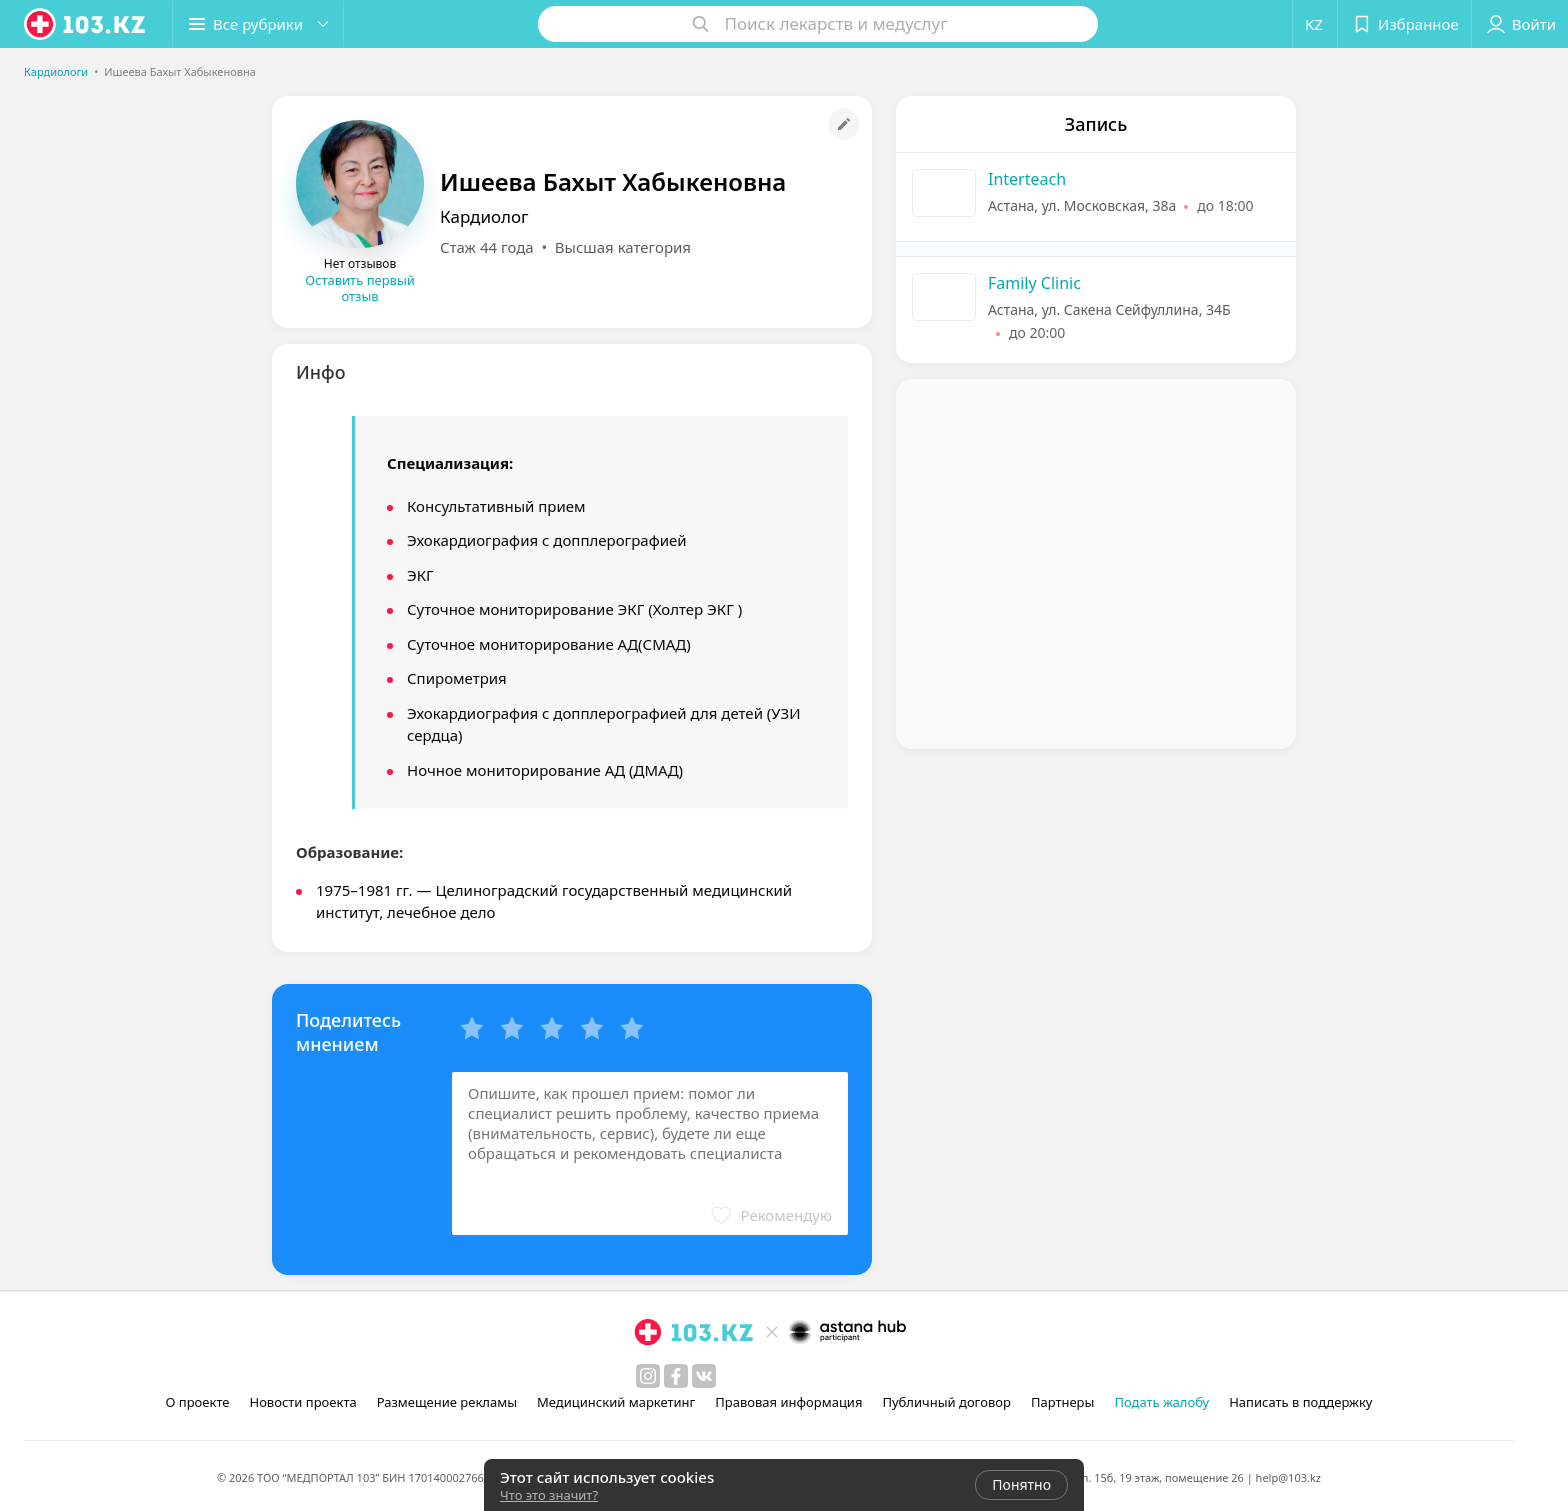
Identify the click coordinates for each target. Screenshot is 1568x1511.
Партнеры (1063, 1402)
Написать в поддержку (1300, 1402)
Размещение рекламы (447, 1402)
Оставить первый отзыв (360, 288)
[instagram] (648, 1376)
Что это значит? (549, 1495)
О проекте (198, 1402)
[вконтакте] (704, 1376)
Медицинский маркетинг (616, 1402)
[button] (258, 24)
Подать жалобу (1161, 1402)
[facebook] (676, 1376)
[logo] (86, 24)
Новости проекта (302, 1402)
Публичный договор (946, 1402)
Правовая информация (788, 1402)
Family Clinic (1034, 283)
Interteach (1027, 179)
